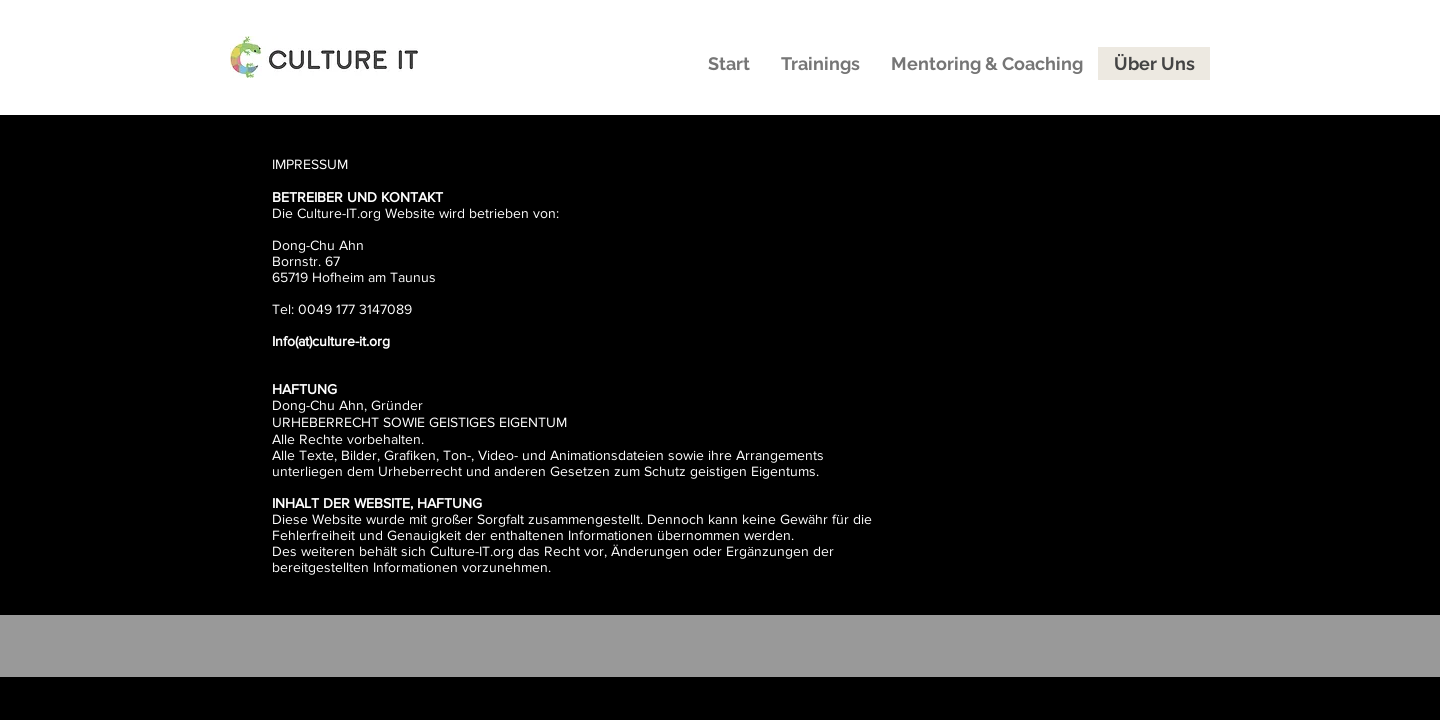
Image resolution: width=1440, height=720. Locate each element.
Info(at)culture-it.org (331, 341)
